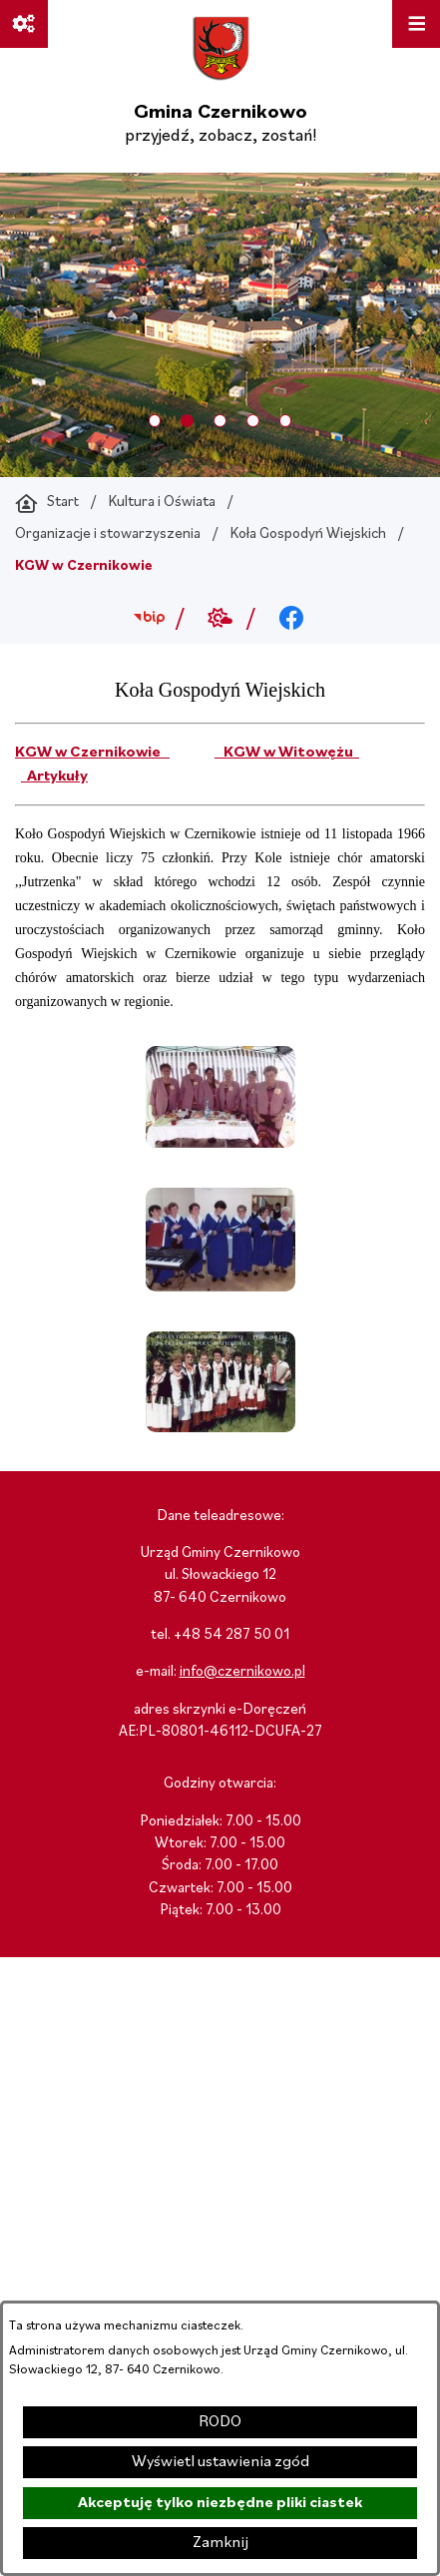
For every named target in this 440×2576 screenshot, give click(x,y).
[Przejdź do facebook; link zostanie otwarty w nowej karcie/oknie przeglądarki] (290, 619)
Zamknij (220, 2543)
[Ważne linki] (24, 24)
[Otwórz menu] (416, 24)
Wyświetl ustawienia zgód (220, 2462)
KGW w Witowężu (287, 753)
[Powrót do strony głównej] (47, 503)
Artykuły (54, 776)
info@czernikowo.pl (242, 1672)
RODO (220, 2422)
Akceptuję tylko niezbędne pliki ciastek (220, 2503)
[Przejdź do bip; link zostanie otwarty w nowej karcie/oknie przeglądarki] (149, 619)
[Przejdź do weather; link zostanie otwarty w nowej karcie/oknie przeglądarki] (220, 619)
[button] (220, 1144)
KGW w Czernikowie (92, 753)
